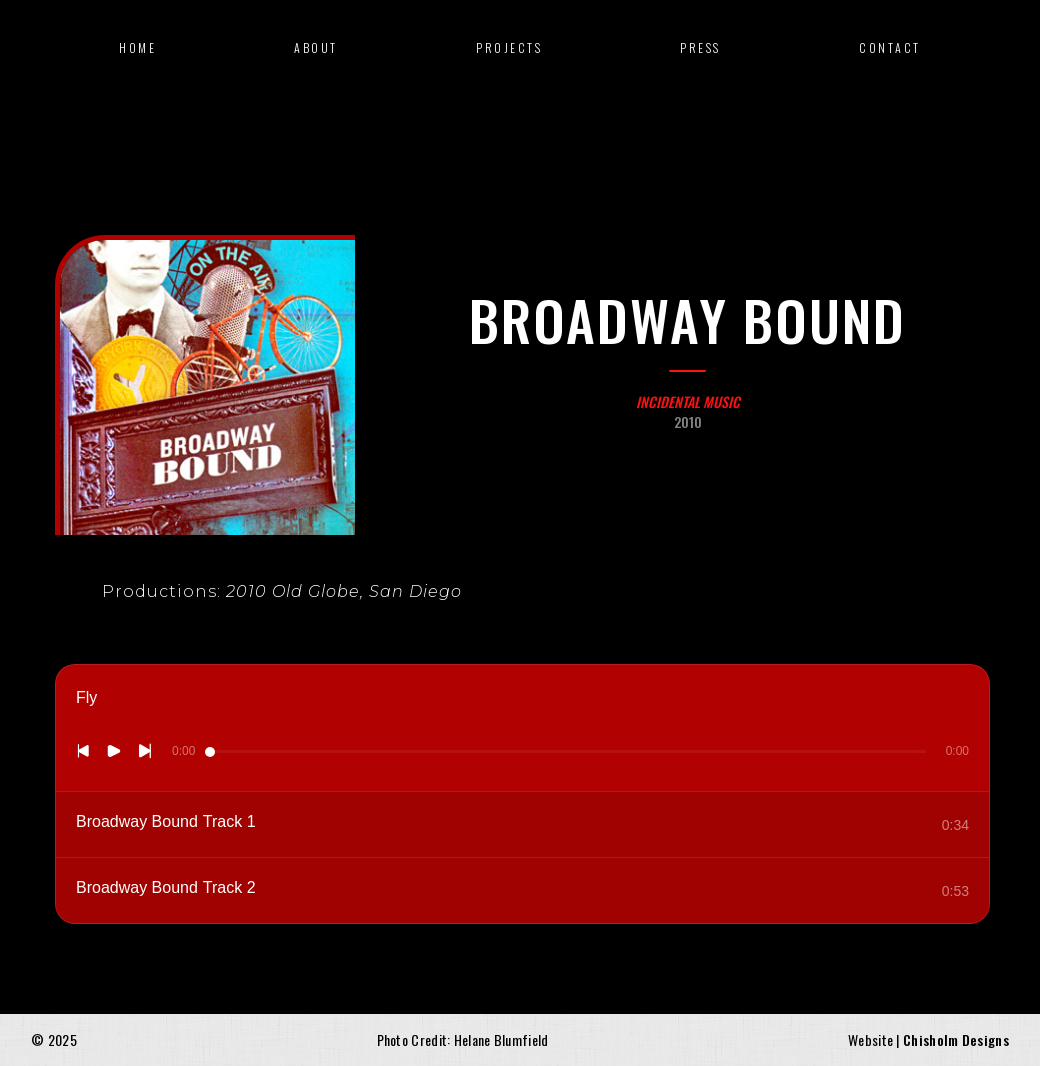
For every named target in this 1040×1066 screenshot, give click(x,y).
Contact (890, 47)
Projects (509, 47)
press (700, 47)
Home (137, 47)
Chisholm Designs (956, 1039)
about (316, 47)
